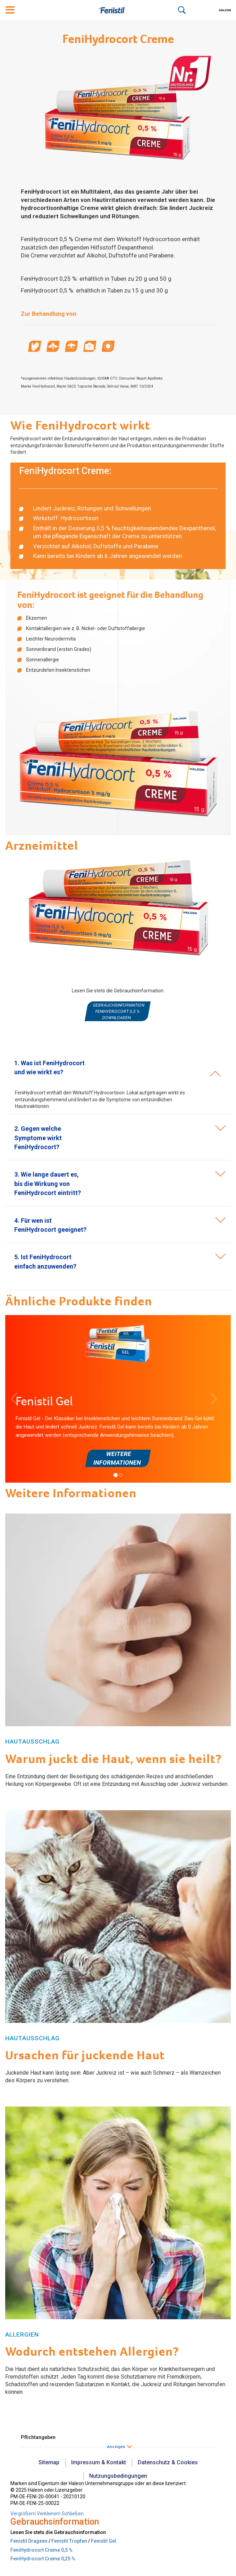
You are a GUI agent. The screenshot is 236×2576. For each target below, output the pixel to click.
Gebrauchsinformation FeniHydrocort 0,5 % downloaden (119, 1011)
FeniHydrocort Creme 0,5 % (41, 2550)
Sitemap (49, 2462)
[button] (38, 1138)
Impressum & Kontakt (98, 2462)
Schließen (73, 2513)
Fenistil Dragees (29, 2541)
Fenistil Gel (103, 2541)
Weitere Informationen (117, 1458)
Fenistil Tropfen (69, 2541)
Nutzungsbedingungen (118, 2476)
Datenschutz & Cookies (168, 2462)
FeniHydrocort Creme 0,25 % (42, 2558)
